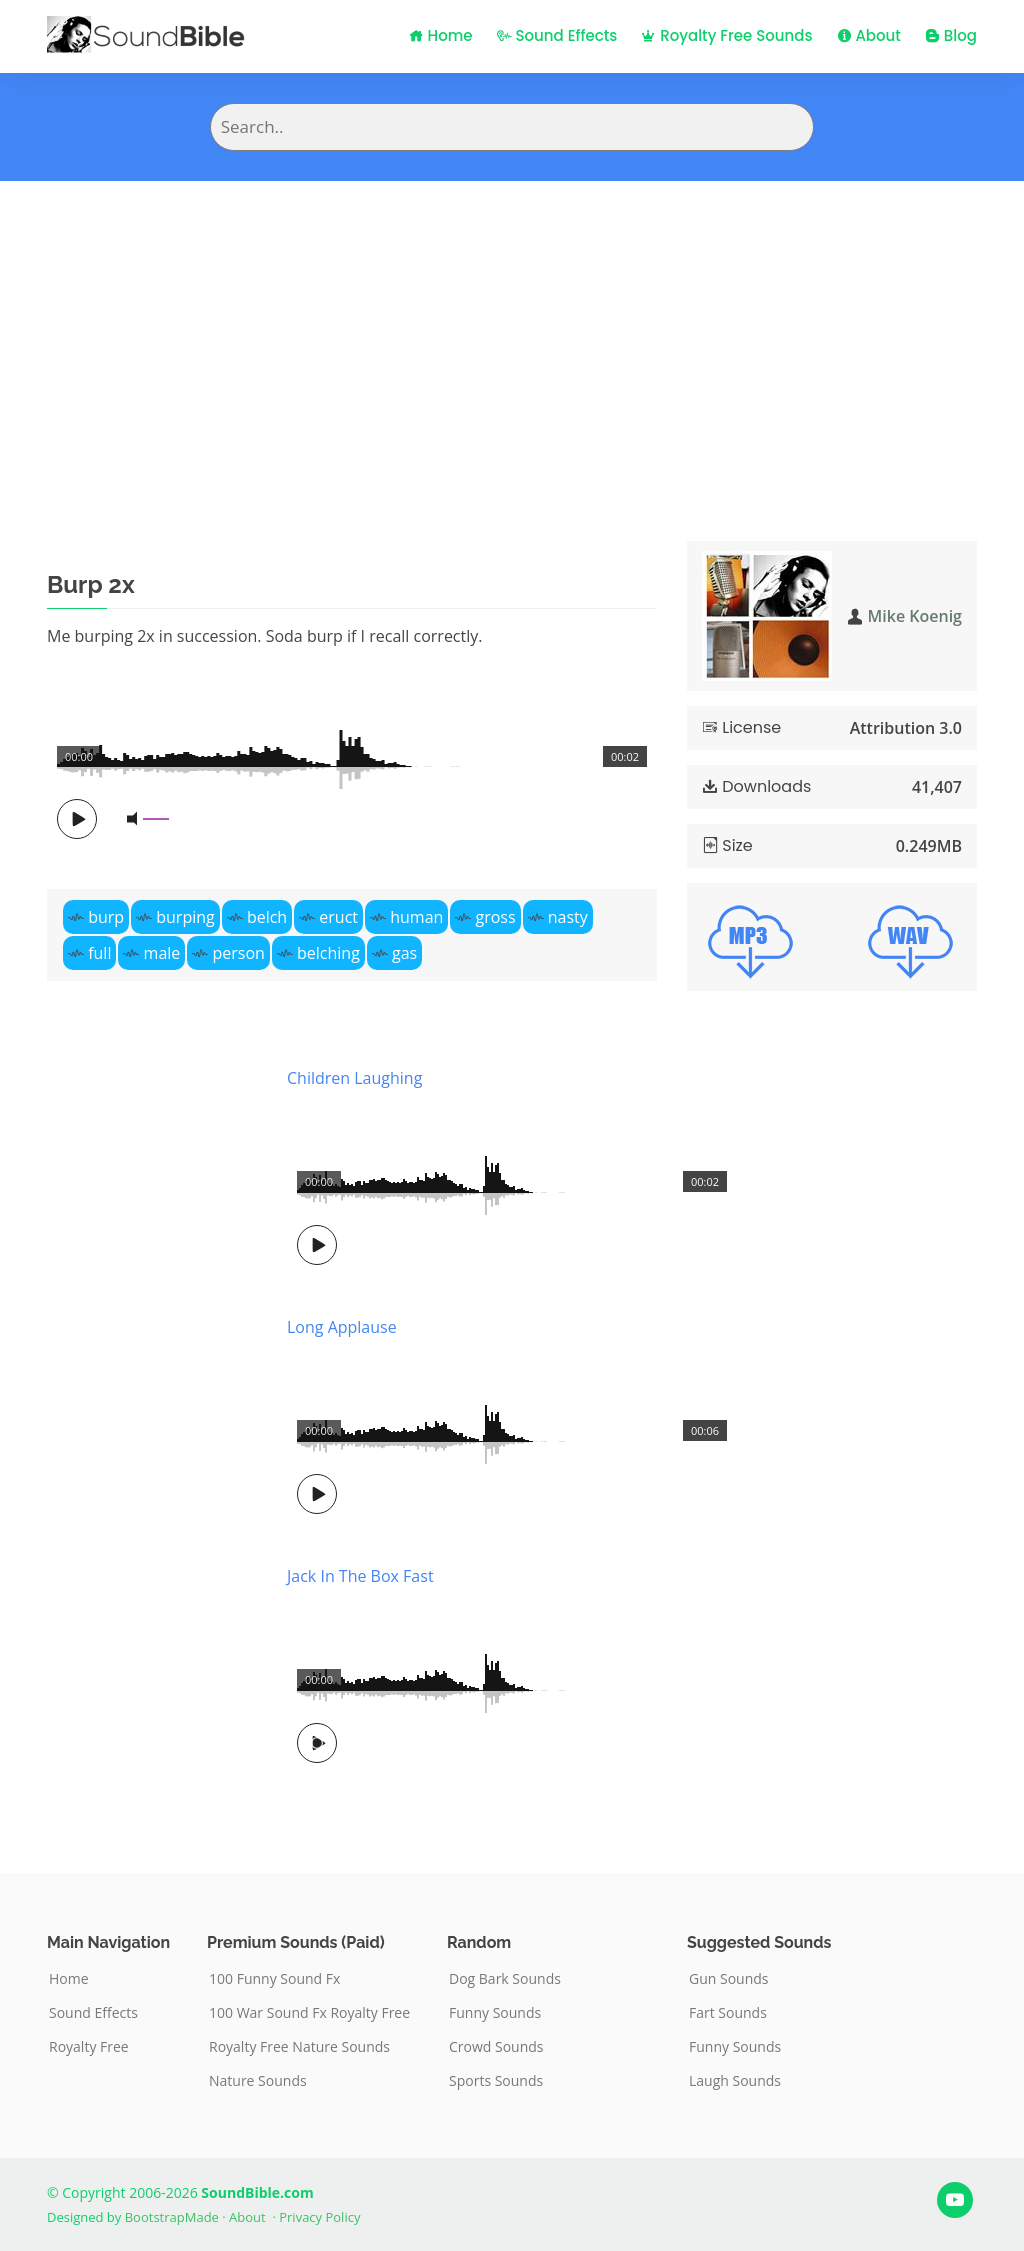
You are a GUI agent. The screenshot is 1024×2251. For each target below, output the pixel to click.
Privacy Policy (319, 2217)
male (162, 953)
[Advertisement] (512, 331)
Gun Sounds (729, 1979)
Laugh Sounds (735, 2081)
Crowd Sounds (496, 2047)
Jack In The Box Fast (360, 1576)
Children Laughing (354, 1078)
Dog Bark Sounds (505, 1979)
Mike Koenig (915, 616)
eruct (338, 917)
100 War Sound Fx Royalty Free (309, 2013)
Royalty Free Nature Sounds (299, 2047)
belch (267, 917)
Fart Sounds (728, 2013)
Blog (951, 35)
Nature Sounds (258, 2081)
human (416, 917)
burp (106, 917)
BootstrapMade (172, 2217)
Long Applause (342, 1327)
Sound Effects (557, 35)
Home (441, 35)
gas (404, 953)
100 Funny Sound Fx (274, 1979)
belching (328, 953)
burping (185, 917)
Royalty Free (89, 2047)
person (238, 953)
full (99, 953)
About (869, 35)
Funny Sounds (495, 2013)
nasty (568, 917)
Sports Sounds (496, 2081)
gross (495, 917)
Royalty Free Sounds (726, 35)
